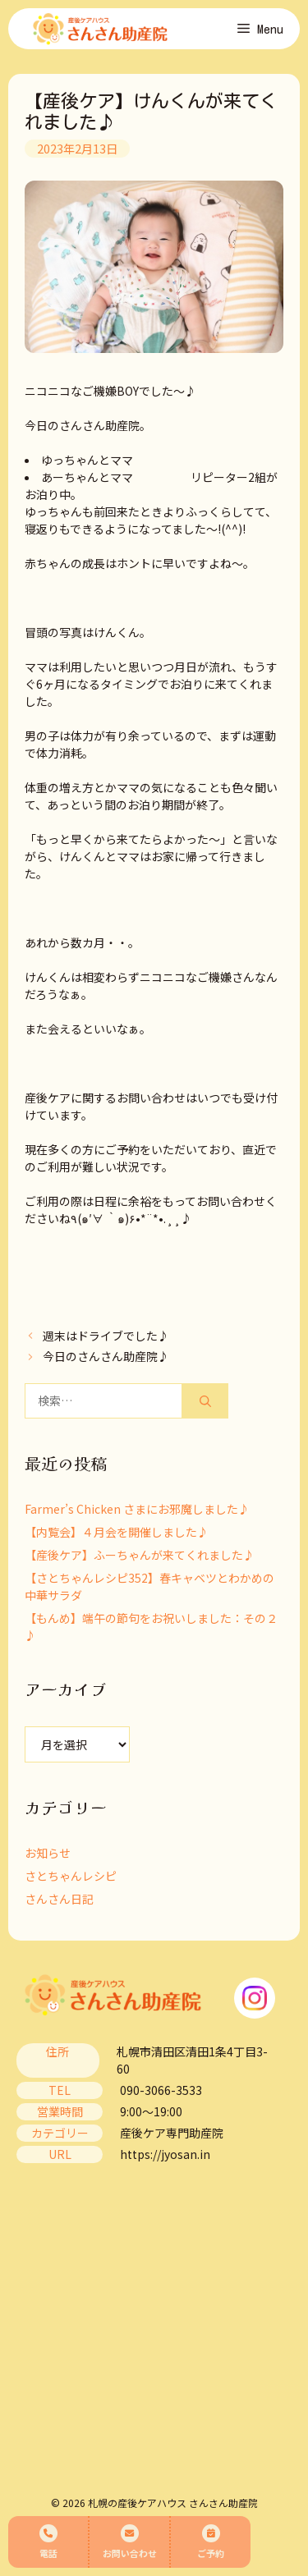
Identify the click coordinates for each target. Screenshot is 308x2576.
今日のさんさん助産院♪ (106, 1356)
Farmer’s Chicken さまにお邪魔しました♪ (137, 1509)
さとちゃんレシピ (71, 1876)
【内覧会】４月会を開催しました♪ (117, 1532)
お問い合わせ (130, 2542)
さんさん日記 (59, 1899)
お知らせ (48, 1853)
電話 (48, 2542)
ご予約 (210, 2542)
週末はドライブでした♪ (106, 1335)
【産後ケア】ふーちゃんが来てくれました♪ (140, 1555)
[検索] (205, 1401)
